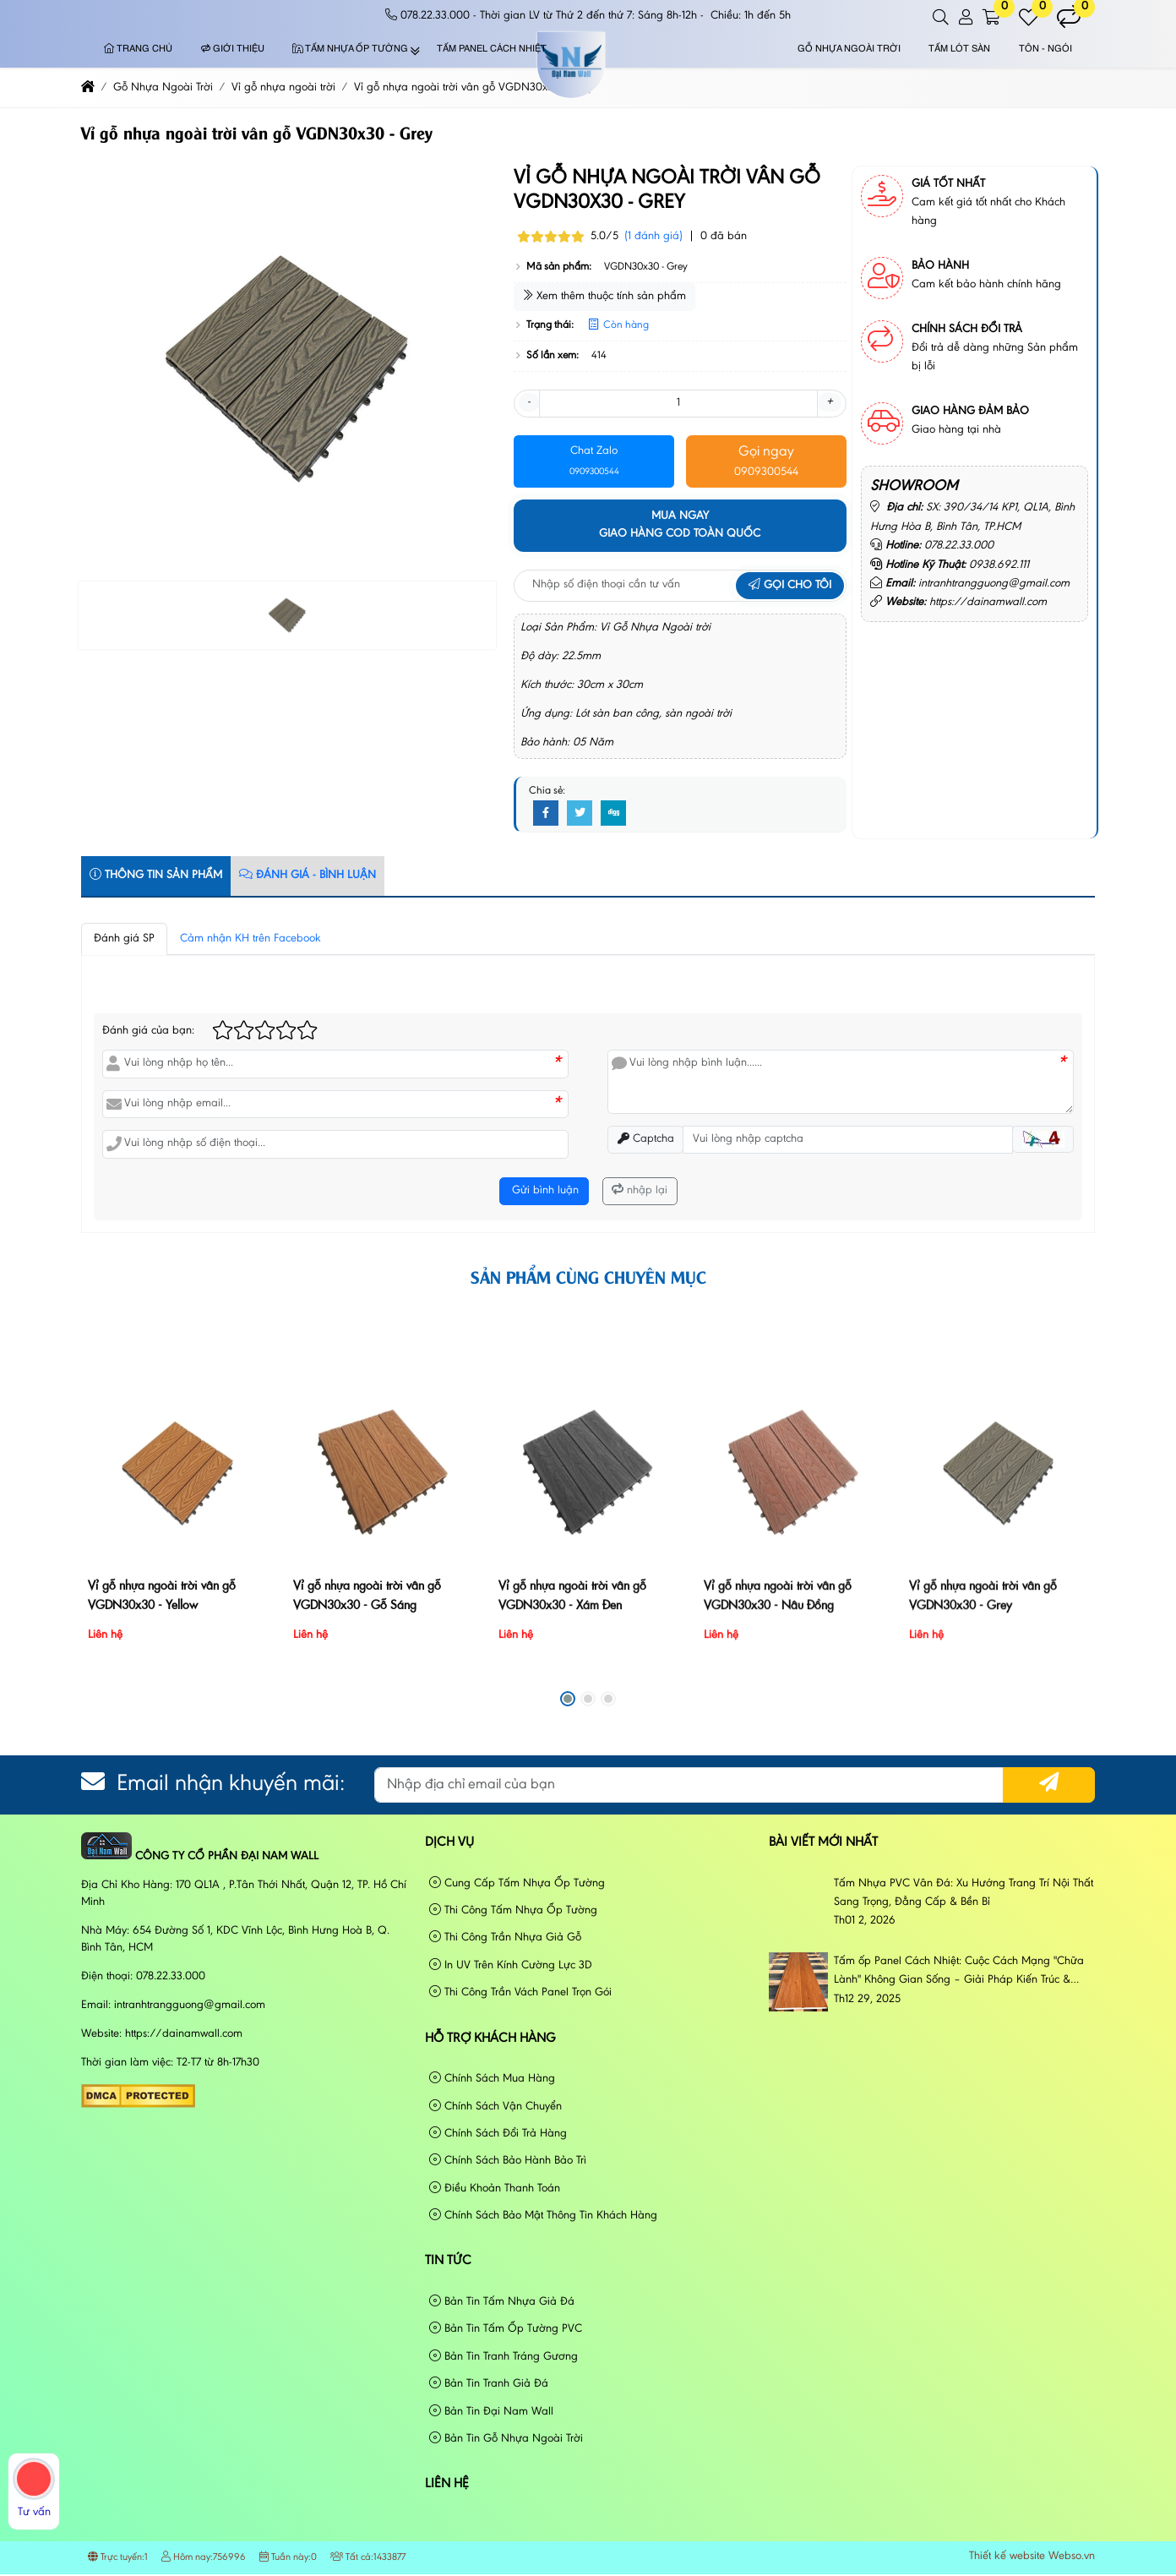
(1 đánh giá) (653, 237)
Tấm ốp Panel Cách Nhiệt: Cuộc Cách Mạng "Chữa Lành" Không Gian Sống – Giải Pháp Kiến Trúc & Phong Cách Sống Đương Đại (959, 1973)
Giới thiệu (232, 49)
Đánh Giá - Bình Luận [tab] (307, 875)
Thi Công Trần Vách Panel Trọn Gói (520, 1992)
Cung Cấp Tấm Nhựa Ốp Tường (517, 1883)
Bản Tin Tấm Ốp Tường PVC (505, 2328)
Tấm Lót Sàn (959, 49)
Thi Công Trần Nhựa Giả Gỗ (505, 1937)
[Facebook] (546, 814)
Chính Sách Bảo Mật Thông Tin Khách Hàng (543, 2215)
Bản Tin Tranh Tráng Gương (503, 2356)
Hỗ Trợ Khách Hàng (490, 2038)
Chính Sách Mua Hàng (492, 2078)
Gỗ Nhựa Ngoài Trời (849, 49)
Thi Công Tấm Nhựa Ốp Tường (513, 1910)
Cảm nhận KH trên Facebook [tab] (250, 939)
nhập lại (639, 1190)
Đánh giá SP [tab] (124, 939)
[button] (941, 18)
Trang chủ (138, 49)
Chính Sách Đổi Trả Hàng (498, 2133)
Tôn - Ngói (1045, 49)
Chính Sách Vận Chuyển (495, 2106)
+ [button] (829, 402)
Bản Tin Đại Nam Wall (491, 2411)
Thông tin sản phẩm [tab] (156, 875)
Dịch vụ (449, 1842)
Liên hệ (447, 2484)
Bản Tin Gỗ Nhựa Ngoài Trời (506, 2438)
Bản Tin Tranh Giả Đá (488, 2383)
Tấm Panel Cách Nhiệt (492, 49)
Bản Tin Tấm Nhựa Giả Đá (501, 2301)
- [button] (529, 402)
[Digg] (613, 814)
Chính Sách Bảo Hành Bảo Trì (507, 2160)
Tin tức (448, 2261)
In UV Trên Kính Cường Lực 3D (510, 1965)
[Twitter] (579, 814)
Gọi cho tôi (790, 586)
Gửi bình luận (544, 1191)
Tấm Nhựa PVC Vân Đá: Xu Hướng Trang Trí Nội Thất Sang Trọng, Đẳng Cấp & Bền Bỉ (963, 1893)
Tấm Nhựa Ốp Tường (350, 49)
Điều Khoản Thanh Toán (494, 2188)
